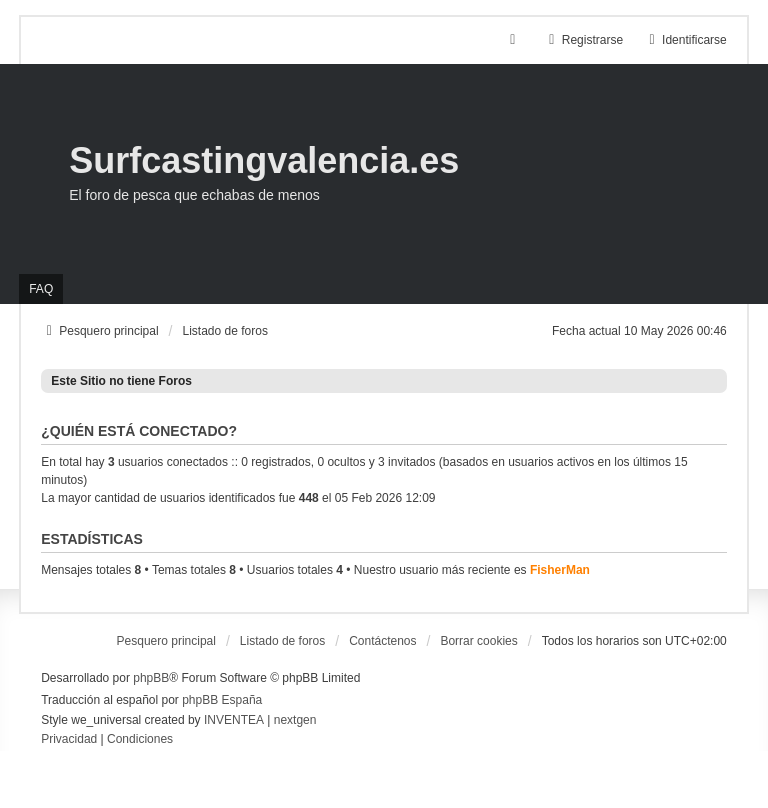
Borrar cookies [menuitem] (478, 641)
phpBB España (222, 700)
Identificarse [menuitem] (685, 40)
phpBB (151, 678)
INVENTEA (234, 720)
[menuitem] (69, 740)
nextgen (295, 720)
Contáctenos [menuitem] (382, 641)
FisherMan (560, 570)
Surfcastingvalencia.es (264, 160)
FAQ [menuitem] (41, 289)
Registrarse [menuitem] (583, 40)
